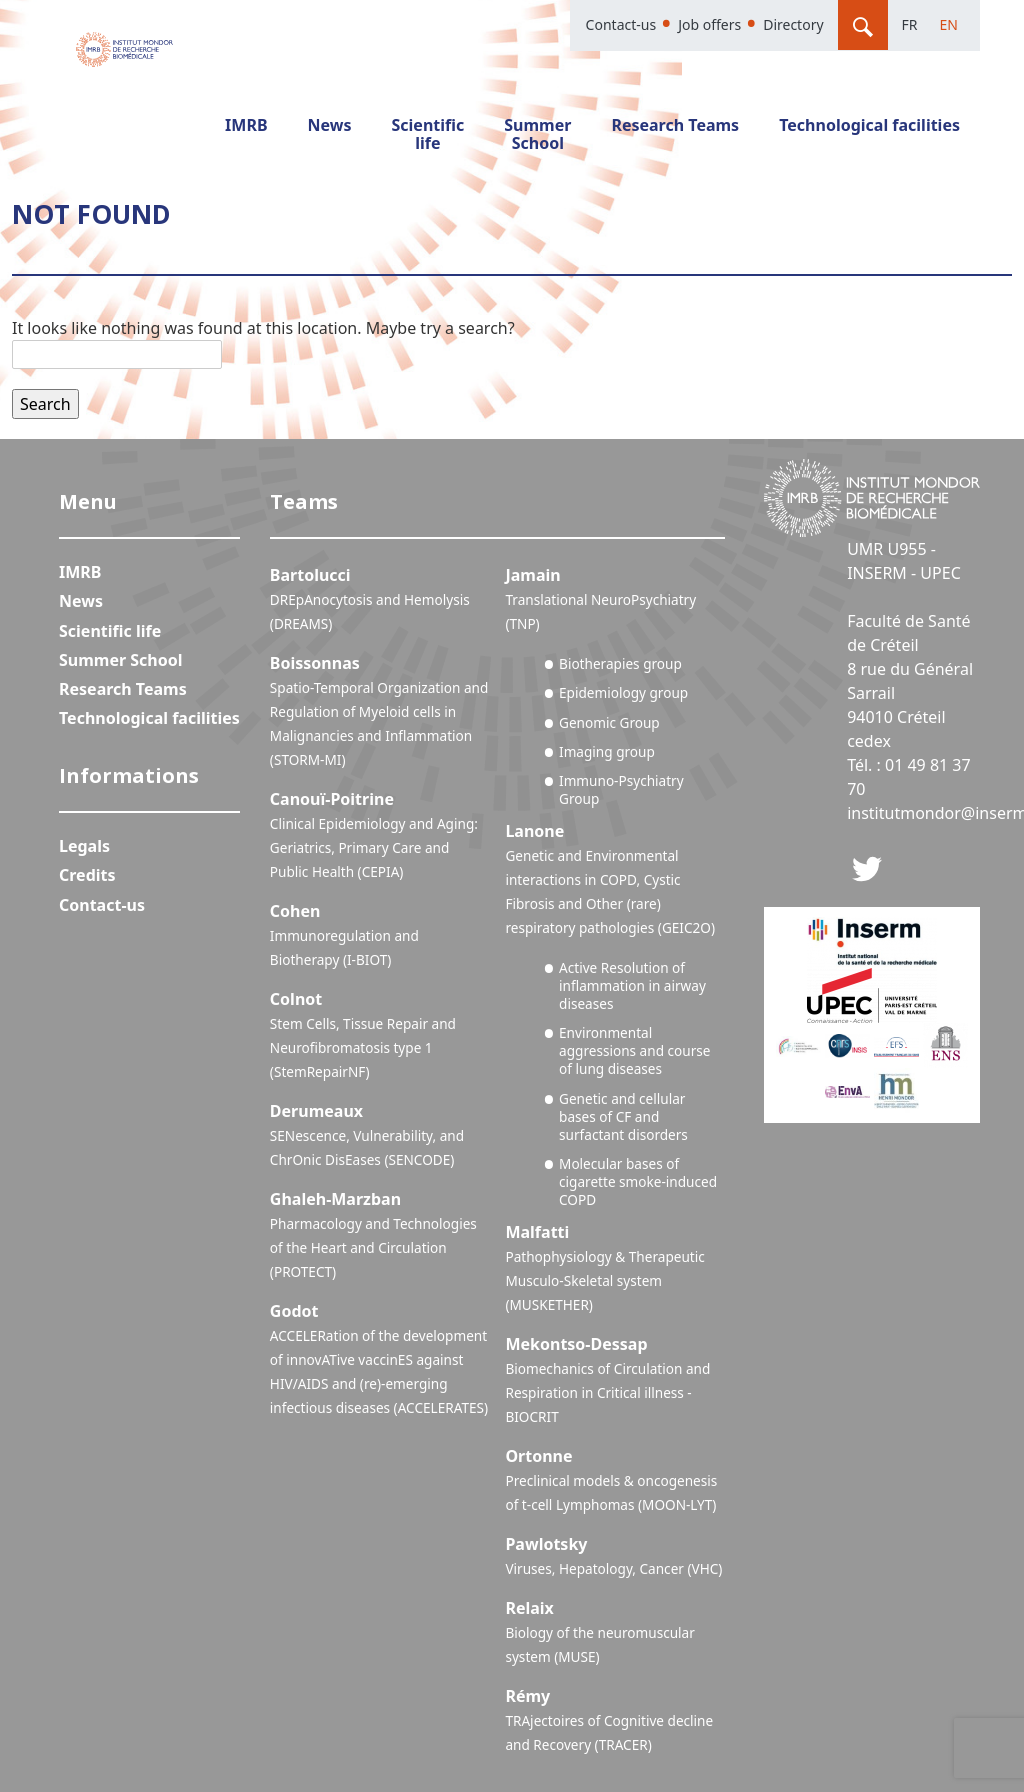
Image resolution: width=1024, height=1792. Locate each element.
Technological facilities (869, 125)
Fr (910, 24)
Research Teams (675, 125)
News (330, 125)
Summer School (537, 134)
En (949, 24)
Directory (793, 24)
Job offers (709, 24)
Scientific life (428, 134)
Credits (87, 875)
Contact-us (621, 24)
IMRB (246, 125)
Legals (84, 846)
